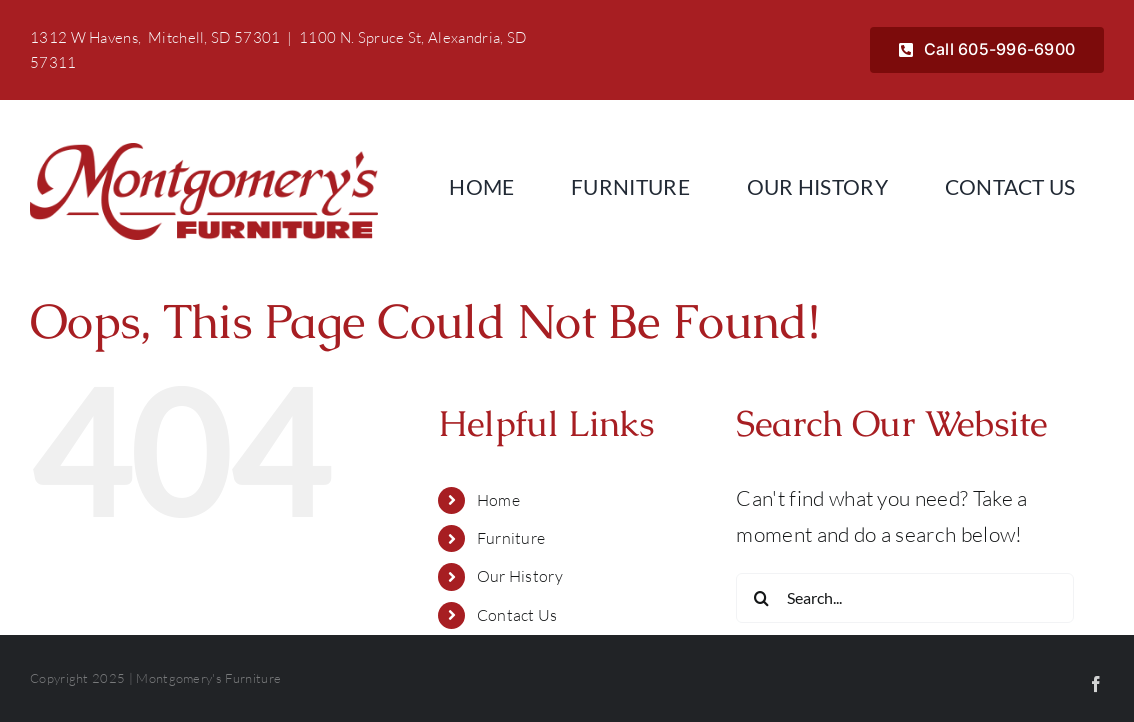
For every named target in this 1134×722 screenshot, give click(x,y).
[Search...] (905, 598)
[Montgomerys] (204, 153)
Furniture (511, 538)
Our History (520, 576)
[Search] (761, 598)
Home (498, 500)
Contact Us (517, 615)
